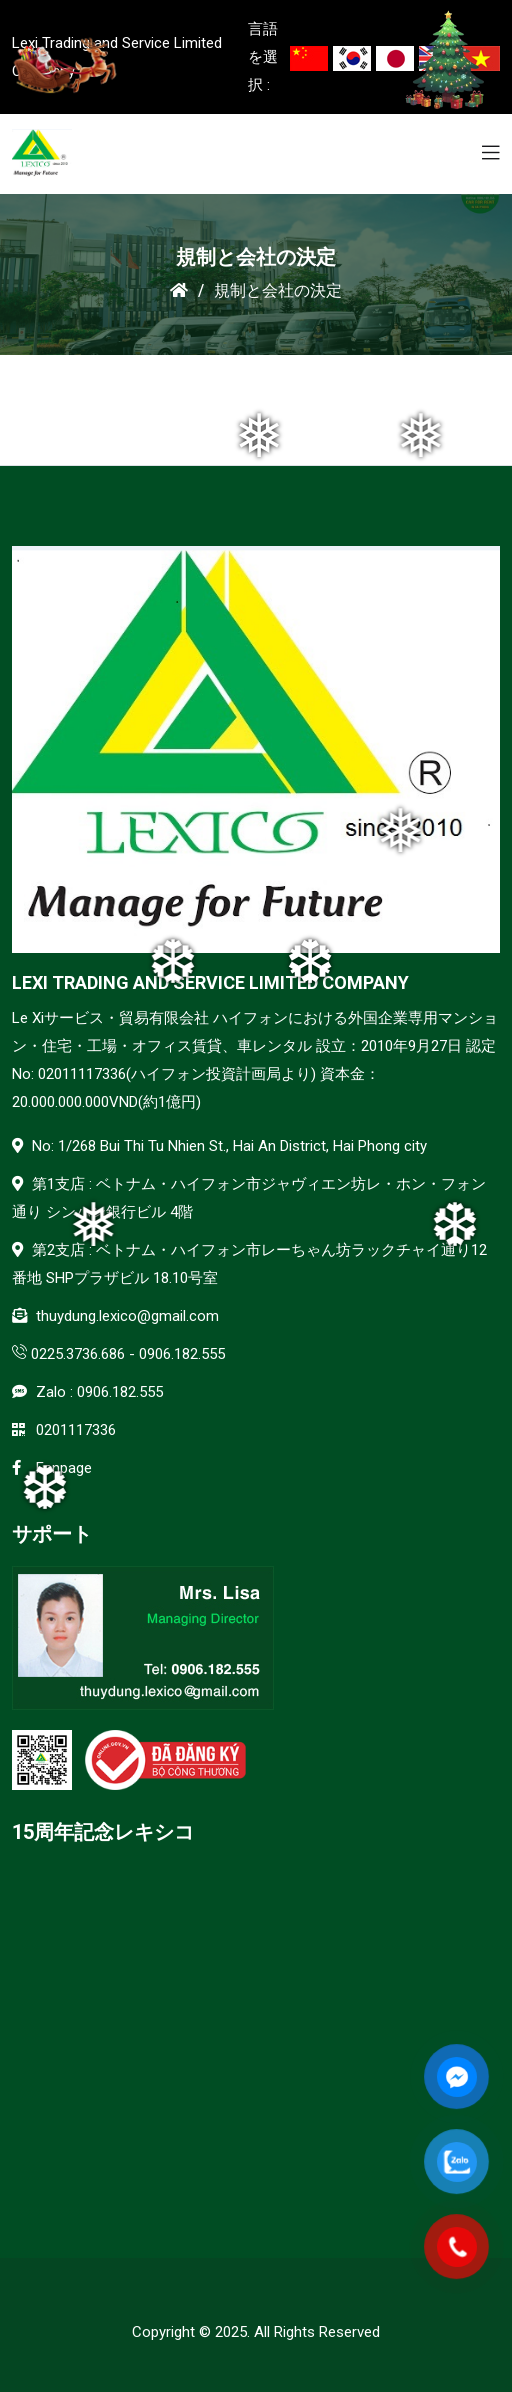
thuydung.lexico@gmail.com (127, 1316)
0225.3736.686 (78, 1354)
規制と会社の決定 (278, 290)
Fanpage (64, 1468)
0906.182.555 (182, 1354)
